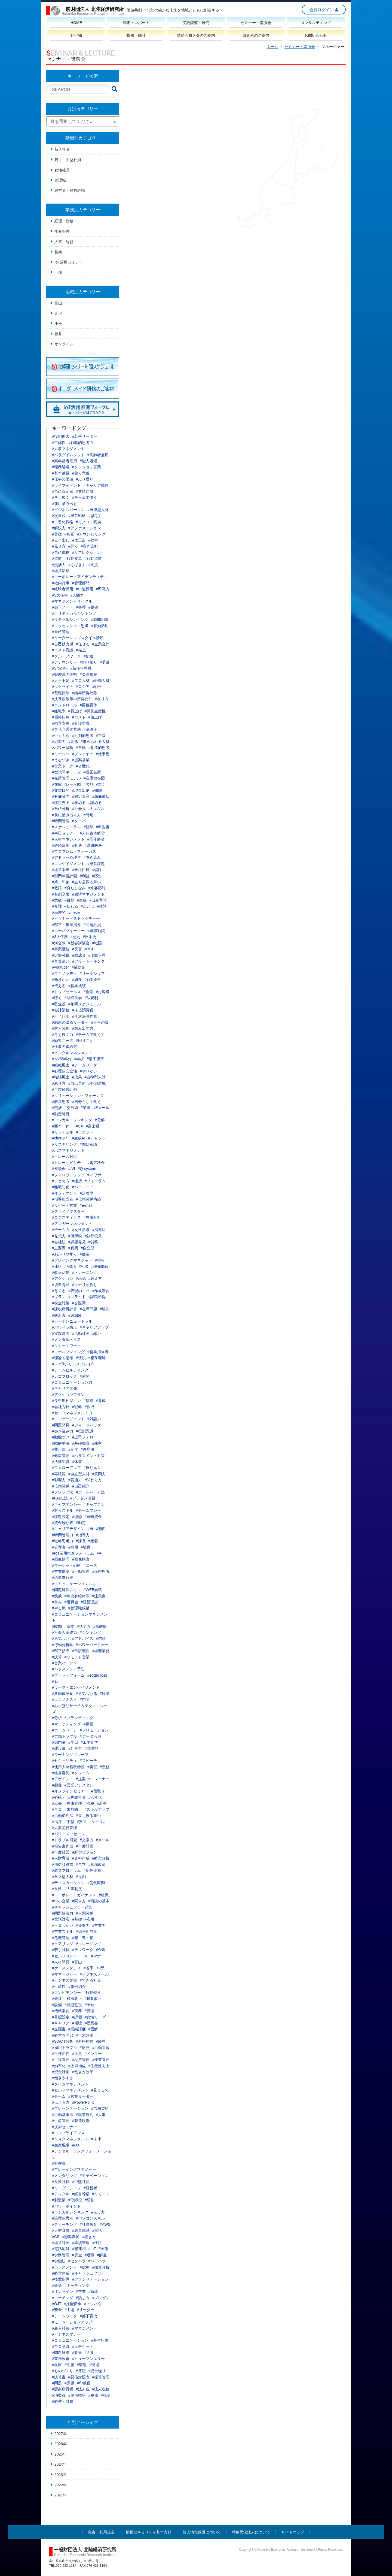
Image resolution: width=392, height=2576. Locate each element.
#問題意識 (88, 1144)
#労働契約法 (62, 1815)
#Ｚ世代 (83, 766)
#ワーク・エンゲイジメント (76, 1687)
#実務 (77, 2011)
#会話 (88, 992)
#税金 (106, 2395)
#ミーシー (60, 754)
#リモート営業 (77, 1657)
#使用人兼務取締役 (68, 1767)
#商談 (93, 2291)
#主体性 (59, 442)
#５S (89, 2352)
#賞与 (57, 1602)
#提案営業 (81, 760)
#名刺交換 (60, 894)
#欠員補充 (88, 674)
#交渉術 (71, 1107)
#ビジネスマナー (66, 2334)
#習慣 (57, 558)
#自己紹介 (81, 1486)
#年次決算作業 (84, 1016)
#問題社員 (92, 925)
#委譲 (105, 662)
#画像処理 (60, 1559)
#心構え (59, 1797)
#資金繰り (97, 2371)
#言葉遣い (60, 961)
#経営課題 (96, 863)
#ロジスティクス (66, 1217)
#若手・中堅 (94, 1968)
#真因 (73, 1248)
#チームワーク (64, 2316)
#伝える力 (60, 2102)
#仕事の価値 (62, 479)
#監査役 (59, 1004)
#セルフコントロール (70, 1956)
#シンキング (90, 1632)
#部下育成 (88, 2316)
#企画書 (59, 2029)
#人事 (101, 2114)
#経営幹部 (81, 2194)
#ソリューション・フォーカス (78, 1095)
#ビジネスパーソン (68, 509)
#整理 (81, 607)
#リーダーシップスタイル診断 (78, 638)
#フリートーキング (88, 961)
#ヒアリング (62, 1944)
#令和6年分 (62, 1059)
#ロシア (83, 686)
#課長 (81, 1541)
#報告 (100, 1260)
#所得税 (75, 1236)
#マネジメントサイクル (72, 601)
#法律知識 (60, 1461)
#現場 (94, 2365)
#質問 (82, 1821)
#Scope (74, 1315)
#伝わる (71, 906)
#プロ (101, 735)
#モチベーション (94, 2175)
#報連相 (79, 2249)
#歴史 (75, 937)
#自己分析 (60, 808)
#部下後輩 (95, 1059)
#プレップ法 (62, 1492)
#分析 (57, 1718)
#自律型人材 (98, 509)
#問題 (57, 2383)
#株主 (97, 1443)
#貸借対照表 (79, 2377)
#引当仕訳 (60, 1016)
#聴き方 (89, 2237)
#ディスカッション (68, 1882)
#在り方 (102, 699)
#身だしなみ (75, 888)
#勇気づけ (60, 1638)
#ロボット (84, 1132)
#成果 (77, 1077)
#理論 (77, 1516)
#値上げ (95, 717)
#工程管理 (60, 2059)
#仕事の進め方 (64, 1046)
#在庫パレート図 (66, 784)
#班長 (57, 1803)
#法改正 (90, 729)
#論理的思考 (62, 2218)
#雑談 (102, 906)
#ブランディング (79, 1718)
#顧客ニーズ (62, 1040)
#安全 (57, 2310)
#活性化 (95, 1797)
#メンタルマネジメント (72, 1053)
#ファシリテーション (90, 2279)
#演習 (85, 1376)
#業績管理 (81, 2243)
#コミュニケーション (70, 2340)
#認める (95, 802)
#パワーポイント (66, 2206)
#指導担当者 (62, 1199)
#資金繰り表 (62, 1522)
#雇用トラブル (64, 2047)
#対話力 (94, 1419)
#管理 (89, 2011)
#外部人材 (101, 680)
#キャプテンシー (66, 1504)
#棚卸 (97, 790)
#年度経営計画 (64, 1089)
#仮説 (81, 1358)
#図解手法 (60, 1443)
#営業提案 (60, 1571)
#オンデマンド (64, 1193)
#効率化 (59, 2066)
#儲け (97, 869)
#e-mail (86, 1205)
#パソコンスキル (90, 2218)
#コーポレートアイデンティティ (80, 577)
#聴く (57, 998)
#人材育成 (60, 2230)
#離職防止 (60, 1187)
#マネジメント (84, 2328)
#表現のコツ (79, 1291)
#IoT (92, 2249)
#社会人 (79, 808)
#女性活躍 (81, 1229)
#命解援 (100, 1626)
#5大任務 (60, 595)
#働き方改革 (82, 2072)
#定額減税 (60, 955)
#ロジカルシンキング (70, 2212)
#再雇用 (87, 1449)
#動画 (88, 1724)
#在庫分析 (92, 1217)
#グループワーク (66, 656)
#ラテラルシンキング (70, 619)
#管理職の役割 (64, 674)
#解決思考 (60, 1101)
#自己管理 (60, 632)
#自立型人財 (79, 1474)
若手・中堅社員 (67, 160)
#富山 (77, 1962)
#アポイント (62, 1779)
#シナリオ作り (84, 1285)
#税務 (93, 2395)
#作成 (89, 1407)
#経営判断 (60, 2273)
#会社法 (59, 1242)
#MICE (70, 1266)
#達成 (82, 900)
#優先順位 (100, 1266)
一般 (58, 272)
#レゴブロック (64, 1376)
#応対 (97, 876)
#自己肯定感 (62, 491)
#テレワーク (82, 1950)
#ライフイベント (66, 485)
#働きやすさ (62, 2078)
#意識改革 (97, 1864)
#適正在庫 (92, 772)
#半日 (73, 1742)
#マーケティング (66, 1724)
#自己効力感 (62, 644)
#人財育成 (60, 1858)
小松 (58, 323)
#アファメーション (84, 528)
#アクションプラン (68, 1394)
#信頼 (101, 1638)
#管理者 (59, 1547)
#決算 (57, 1657)
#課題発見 (77, 1242)
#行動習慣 (93, 558)
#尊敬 (57, 534)
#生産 (69, 2365)
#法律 (96, 2139)
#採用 (73, 1547)
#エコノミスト (64, 1699)
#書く (101, 784)
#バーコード (82, 1187)
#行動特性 (92, 1992)
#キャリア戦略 (96, 485)
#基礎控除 (60, 693)
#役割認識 (84, 1431)
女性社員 (62, 170)
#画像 (104, 2249)
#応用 (89, 1919)
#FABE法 (60, 1498)
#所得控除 (84, 2041)
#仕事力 (75, 1748)
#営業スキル (62, 1931)
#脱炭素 (59, 1315)
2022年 (60, 2485)
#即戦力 (103, 589)
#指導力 (83, 1535)
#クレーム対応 (64, 1156)
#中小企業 (60, 1901)
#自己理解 (96, 1528)
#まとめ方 (60, 1181)
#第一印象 (60, 882)
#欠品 (88, 784)
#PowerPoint (83, 2102)
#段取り (98, 1791)
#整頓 (93, 607)
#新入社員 (60, 2328)
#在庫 (57, 2365)
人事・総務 (64, 242)
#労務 (93, 1242)
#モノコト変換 (88, 522)
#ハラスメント (64, 2267)
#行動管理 (81, 1571)
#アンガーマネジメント (72, 1224)
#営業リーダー (80, 2096)
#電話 (97, 2230)
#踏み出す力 (82, 1028)
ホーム (272, 46)
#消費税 (59, 2395)
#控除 (88, 827)
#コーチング (62, 2298)
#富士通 (92, 1126)
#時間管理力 (62, 1535)
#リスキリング (64, 1144)
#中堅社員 (81, 2181)
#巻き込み (92, 857)
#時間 (57, 1626)
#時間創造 (100, 619)
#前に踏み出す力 (66, 815)
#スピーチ (88, 1760)
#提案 (81, 1779)
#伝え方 (98, 2212)
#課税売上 (60, 802)
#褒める (79, 802)
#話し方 (83, 2298)
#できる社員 (90, 1980)
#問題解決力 (62, 1913)
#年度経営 (60, 1852)
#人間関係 (84, 1913)
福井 (58, 334)
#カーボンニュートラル (72, 1321)
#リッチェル (62, 1132)
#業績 (86, 1107)
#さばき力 (77, 565)
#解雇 (102, 2255)
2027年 (60, 2434)
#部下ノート (62, 607)
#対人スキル (62, 1510)
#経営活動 (60, 571)
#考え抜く (60, 497)
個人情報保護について (202, 2532)
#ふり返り (84, 479)
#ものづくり (62, 2371)
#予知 (89, 2005)
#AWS (105, 2224)
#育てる (59, 1291)
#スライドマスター (68, 1211)
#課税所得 (97, 1297)
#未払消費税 (82, 1010)
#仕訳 (97, 2243)
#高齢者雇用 (98, 455)
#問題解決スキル (66, 1590)
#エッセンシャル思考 (70, 626)
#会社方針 (60, 1407)
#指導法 (99, 1229)
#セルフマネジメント (70, 2090)
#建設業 (59, 1748)
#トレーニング (84, 1272)
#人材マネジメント (68, 839)
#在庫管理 (73, 1803)
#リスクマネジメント (70, 2139)
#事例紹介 (77, 1986)
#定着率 (86, 1193)
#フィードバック (86, 1425)
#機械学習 (60, 2011)
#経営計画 (60, 2243)
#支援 (93, 565)
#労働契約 (100, 2108)
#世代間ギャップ (66, 772)
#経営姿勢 (60, 1773)
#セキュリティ (64, 1760)
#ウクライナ (62, 686)
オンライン (64, 344)
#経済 (105, 1693)
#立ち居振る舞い (86, 882)
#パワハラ (97, 2261)
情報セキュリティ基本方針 (148, 2532)
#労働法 (59, 2261)
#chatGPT (60, 1138)
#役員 (77, 2053)
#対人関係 (60, 1028)
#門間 (85, 1699)
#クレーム (81, 1773)
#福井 (57, 1821)
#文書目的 (60, 790)
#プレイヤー (82, 754)
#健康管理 (60, 1455)
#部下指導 (60, 1651)
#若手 (102, 1803)
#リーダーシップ (66, 2188)
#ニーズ (90, 1565)
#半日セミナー (64, 833)
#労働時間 (96, 1882)
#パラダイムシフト (68, 455)
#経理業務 (101, 1651)
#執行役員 (93, 1236)
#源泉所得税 (62, 2389)
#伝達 (88, 656)
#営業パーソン (64, 1663)
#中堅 (69, 1821)
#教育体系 (81, 2230)
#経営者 (90, 2188)
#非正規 (59, 1449)
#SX (79, 1126)
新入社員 (62, 149)
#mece (74, 912)
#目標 (69, 900)
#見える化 (100, 2090)
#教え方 (95, 1278)
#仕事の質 (100, 1022)
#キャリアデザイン (68, 1528)
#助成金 (79, 955)
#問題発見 (60, 1425)
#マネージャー (64, 1974)
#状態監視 (73, 2005)
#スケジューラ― (66, 827)
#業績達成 (84, 491)
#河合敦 (59, 943)
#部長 (85, 1254)
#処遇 (77, 845)
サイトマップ (292, 2532)
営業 (58, 252)
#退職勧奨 (96, 931)
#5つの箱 (60, 668)
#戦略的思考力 (80, 442)
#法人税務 (101, 2389)
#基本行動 (100, 2340)
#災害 (77, 949)
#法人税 (83, 2389)
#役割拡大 (60, 436)
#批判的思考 (82, 735)
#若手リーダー (84, 436)
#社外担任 (60, 2053)
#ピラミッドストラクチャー (76, 918)
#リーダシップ (92, 973)
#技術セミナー (64, 2127)
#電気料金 (96, 1162)
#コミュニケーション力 (72, 1382)
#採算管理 (101, 2377)
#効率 (93, 540)
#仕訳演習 (81, 1651)
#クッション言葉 (86, 467)
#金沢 (101, 1950)
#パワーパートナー (92, 1645)
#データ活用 (90, 1736)
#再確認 (59, 1474)
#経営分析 (101, 1858)
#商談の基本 (99, 1901)
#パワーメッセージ (68, 1834)
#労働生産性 (95, 711)
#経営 (89, 2200)
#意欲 (57, 900)
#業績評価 (77, 2029)
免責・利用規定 (101, 2532)
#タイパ (79, 821)
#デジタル (60, 2194)
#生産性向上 (99, 2066)
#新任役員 (92, 1870)
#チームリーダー (86, 1065)
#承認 (81, 1278)
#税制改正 (93, 1998)
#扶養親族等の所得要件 (72, 699)
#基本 (69, 1626)
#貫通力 (75, 1480)
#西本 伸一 (62, 1126)
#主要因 (59, 1248)
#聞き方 (79, 1901)
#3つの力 (96, 808)
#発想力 (59, 1236)
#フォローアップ (66, 1467)
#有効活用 (100, 626)
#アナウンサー (64, 662)
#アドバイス (82, 1638)
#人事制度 (73, 1888)
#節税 (89, 1803)
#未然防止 (73, 1809)
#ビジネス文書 (64, 1980)
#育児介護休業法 (66, 729)
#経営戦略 (77, 515)
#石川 (57, 1681)
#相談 (84, 1266)
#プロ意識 (60, 2346)
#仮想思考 (101, 1571)
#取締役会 (73, 998)
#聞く (73, 546)
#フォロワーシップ (68, 1175)
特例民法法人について (251, 2532)
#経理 (101, 2041)
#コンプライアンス (68, 2133)
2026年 (60, 2444)
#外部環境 (97, 1083)
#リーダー (85, 2310)
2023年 (60, 2474)
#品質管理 (81, 2059)
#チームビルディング (70, 1370)
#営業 (81, 2291)
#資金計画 (60, 2072)
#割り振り (88, 662)
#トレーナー (99, 1779)
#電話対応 (60, 1919)
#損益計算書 (62, 1864)
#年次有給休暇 (77, 1596)
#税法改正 (73, 1998)
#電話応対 (60, 2249)
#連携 (77, 1181)
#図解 (93, 2029)
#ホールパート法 (90, 1492)
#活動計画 (81, 1333)
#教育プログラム (66, 1870)
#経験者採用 (62, 589)
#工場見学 (89, 1742)
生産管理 (62, 231)
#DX (75, 2145)
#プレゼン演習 (83, 1498)
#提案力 (83, 1925)
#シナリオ (98, 1821)
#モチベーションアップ (72, 2322)
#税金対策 (60, 1303)
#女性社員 (60, 2181)
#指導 (88, 1400)
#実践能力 (60, 1333)
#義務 (105, 1767)
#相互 (69, 534)
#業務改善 (60, 2358)
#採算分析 (101, 2267)
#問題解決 (60, 2352)
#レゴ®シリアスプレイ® (73, 1364)
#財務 (85, 2047)
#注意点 (99, 1596)
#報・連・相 (82, 1938)
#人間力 (77, 595)
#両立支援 (60, 723)
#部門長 (59, 1742)
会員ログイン (321, 9)
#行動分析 (93, 979)
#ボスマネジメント (68, 1150)
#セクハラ (77, 2261)
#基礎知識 (81, 1443)
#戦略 (77, 1407)
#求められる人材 (95, 741)
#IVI (71, 1168)
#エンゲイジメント (68, 863)
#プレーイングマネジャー (74, 2169)
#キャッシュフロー (88, 2273)
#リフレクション (86, 552)
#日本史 (89, 937)
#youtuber (60, 967)
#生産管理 (60, 2120)
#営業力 (99, 1925)
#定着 (93, 1541)
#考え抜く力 (62, 1034)
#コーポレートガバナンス (74, 1895)
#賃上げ (75, 711)
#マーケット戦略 (66, 1565)
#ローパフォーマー (68, 931)
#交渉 (57, 1107)
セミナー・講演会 (299, 46)
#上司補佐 (77, 2066)
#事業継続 (60, 949)
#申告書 (103, 827)
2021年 (60, 2495)
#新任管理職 (81, 668)
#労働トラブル (64, 1736)
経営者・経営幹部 (69, 190)
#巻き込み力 (62, 1431)
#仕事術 (103, 754)
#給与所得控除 (84, 693)
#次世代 (59, 515)
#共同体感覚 (62, 1693)
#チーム (59, 2096)
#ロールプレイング (68, 1352)
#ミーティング (77, 2285)
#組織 (104, 1895)
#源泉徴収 (77, 2395)
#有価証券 (60, 796)
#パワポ (94, 1175)
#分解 (100, 1120)
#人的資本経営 (92, 833)
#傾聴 (77, 2023)
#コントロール (64, 705)
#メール (103, 1840)
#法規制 (91, 998)
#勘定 (81, 1522)
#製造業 (59, 2200)
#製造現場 (81, 2120)
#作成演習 (101, 1291)
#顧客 (57, 1785)
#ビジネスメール (94, 1974)
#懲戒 (57, 1596)
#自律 (81, 747)
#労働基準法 (62, 2114)
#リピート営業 (64, 1205)
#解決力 (59, 528)
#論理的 (59, 912)
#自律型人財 (95, 1077)
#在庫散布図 (94, 778)
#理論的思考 (62, 1358)
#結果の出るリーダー (70, 1022)
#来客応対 (97, 888)
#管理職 (59, 2163)
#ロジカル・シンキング (72, 1120)
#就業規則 (84, 2114)
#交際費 (79, 1303)
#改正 (97, 1333)
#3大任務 (60, 937)
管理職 (60, 180)
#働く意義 (81, 473)
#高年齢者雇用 (64, 461)
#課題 (69, 2383)
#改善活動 (60, 1272)
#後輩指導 (60, 2279)
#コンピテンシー (66, 1992)
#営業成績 (77, 986)
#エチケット (82, 2346)
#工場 (69, 2310)
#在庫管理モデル (66, 778)
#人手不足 (60, 680)
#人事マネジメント (68, 448)
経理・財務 (64, 221)
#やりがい (88, 1071)
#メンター (93, 2053)
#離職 (86, 1547)
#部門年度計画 (64, 876)
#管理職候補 (79, 1608)
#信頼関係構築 (88, 1199)
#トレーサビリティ (68, 1162)
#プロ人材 (81, 680)
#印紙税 (84, 2383)
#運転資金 (93, 1516)
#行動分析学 (62, 1645)
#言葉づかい (62, 1925)
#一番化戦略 (62, 522)
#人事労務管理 (64, 1827)
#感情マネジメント (88, 894)
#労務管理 (60, 2255)
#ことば (87, 906)
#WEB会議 (93, 1590)
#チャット (96, 1138)
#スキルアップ (97, 1809)
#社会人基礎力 (64, 1632)
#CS (55, 2237)
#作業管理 (101, 2059)
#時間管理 (60, 821)
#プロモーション (94, 1730)
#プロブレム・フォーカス (74, 851)
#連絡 (57, 1266)
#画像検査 (81, 1559)
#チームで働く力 (90, 1034)
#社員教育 (88, 2224)
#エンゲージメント (68, 1419)
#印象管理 (97, 955)
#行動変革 (73, 558)
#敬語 (57, 888)
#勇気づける (86, 1693)
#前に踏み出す (64, 503)
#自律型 (91, 1748)
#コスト (79, 717)
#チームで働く (84, 497)
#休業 (77, 1461)
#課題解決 (93, 845)
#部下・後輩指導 (66, 925)
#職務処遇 (60, 467)
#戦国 (97, 943)
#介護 (57, 906)
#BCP (90, 949)
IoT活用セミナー (68, 262)
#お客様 (103, 992)
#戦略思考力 (62, 1541)
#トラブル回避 (64, 1840)
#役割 (81, 1876)
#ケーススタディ (66, 1968)
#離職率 (59, 711)
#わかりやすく (64, 1254)
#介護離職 (81, 723)
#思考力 (95, 515)
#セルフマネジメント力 (72, 1413)
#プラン (59, 1297)
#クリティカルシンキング (74, 613)
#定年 (73, 1449)
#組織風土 (60, 1065)
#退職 (89, 2255)
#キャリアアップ (94, 1327)
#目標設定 (60, 2017)
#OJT (56, 2304)
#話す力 (84, 1626)
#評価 (77, 2017)
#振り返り (92, 1467)
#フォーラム (95, 1181)
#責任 (92, 1767)
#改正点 (79, 540)
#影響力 (59, 1480)
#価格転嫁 (60, 717)
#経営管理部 (62, 2035)
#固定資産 (81, 796)
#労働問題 (101, 2047)
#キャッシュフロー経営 (72, 1907)
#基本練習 (60, 473)
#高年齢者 (96, 839)
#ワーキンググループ (70, 1754)
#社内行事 (60, 583)
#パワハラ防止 (64, 1327)
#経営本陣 (60, 869)
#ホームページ (64, 1730)
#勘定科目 (60, 1114)
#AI (99, 1553)
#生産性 (59, 1986)
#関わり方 (93, 1480)
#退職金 (71, 1602)
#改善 (77, 2352)
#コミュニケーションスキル (76, 1584)
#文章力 (86, 1840)
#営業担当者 (98, 1352)
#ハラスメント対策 (88, 1455)
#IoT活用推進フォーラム (73, 1553)
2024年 (60, 2464)
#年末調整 (84, 2035)
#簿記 (81, 2371)
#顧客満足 (70, 2237)
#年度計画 (84, 1846)
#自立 (81, 1864)
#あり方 (59, 1083)
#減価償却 (101, 796)
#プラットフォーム (68, 1675)
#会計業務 (60, 1010)
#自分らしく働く (86, 1101)
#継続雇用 (60, 845)
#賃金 (77, 2255)
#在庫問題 (88, 1309)
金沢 (58, 313)
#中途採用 (84, 589)
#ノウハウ (93, 2304)
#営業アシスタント (81, 1785)
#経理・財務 (62, 2401)
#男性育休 (88, 705)
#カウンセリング (91, 534)
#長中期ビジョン (66, 1400)
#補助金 (78, 967)
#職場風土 (60, 1077)
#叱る (73, 741)
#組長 (77, 979)
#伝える (59, 986)
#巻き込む (89, 546)
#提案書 (91, 2023)
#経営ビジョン (84, 1852)
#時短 (88, 815)
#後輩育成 (60, 1285)
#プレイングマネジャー (72, 1260)
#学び (79, 1059)
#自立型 (87, 1248)
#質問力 (99, 1474)
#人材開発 (60, 1962)
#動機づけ (60, 1437)
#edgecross (97, 1675)
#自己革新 (77, 1083)
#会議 (57, 2285)
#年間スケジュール (84, 1004)
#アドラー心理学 (66, 857)
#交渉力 (59, 565)
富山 (58, 303)
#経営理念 (89, 1602)
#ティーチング (64, 2224)
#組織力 (59, 741)
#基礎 (77, 1919)
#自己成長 (60, 552)
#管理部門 (81, 583)
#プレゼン (101, 2298)
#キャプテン (94, 1504)
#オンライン (62, 2291)
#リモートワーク (66, 1346)
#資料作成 (81, 1858)
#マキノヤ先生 (64, 973)
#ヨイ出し (60, 540)
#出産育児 (98, 900)
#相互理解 (97, 1358)
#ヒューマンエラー (88, 2358)
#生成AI (78, 1138)
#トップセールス (66, 992)
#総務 (85, 2267)
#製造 (82, 2365)
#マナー (98, 1956)
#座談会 (59, 1168)
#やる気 (59, 1608)
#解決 (105, 1309)
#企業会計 (101, 644)
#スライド (77, 1297)
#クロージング (88, 1944)
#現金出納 (81, 790)
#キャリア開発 (64, 1388)
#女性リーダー (97, 2017)
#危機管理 (60, 1938)
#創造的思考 (99, 747)
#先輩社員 (77, 1797)
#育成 (101, 1400)
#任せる (83, 644)
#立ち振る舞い (88, 1815)
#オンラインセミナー (70, 1791)
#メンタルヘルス (66, 1339)
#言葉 (57, 1809)
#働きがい (60, 979)
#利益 (85, 876)
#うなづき (60, 760)
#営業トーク (62, 766)
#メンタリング (64, 2175)
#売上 (81, 650)
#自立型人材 (62, 1876)
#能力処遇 (88, 461)
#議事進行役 (62, 1577)
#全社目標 (81, 869)
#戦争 (97, 686)
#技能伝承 (72, 2304)
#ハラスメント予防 (68, 1669)
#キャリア (60, 2023)
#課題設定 (60, 1516)
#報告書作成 (62, 1846)
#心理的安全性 (64, 1071)
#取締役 (75, 2200)
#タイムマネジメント (70, 2084)
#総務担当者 (86, 1931)
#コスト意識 (62, 650)
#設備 (57, 2005)
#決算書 (59, 2377)
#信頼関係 (60, 1486)
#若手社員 (60, 1950)
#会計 (57, 1998)
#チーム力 (60, 1229)
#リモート (101, 2194)
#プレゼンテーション (70, 2108)
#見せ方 (59, 546)
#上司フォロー (84, 1437)
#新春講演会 (79, 943)
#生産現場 (60, 2145)
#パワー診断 (62, 747)
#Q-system (87, 1168)
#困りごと (84, 1040)
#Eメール (101, 1107)
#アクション (62, 1278)
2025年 (60, 2454)
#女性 (57, 1888)
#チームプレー (88, 1510)
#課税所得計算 (64, 1309)
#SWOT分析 (62, 2041)
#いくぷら (60, 735)
